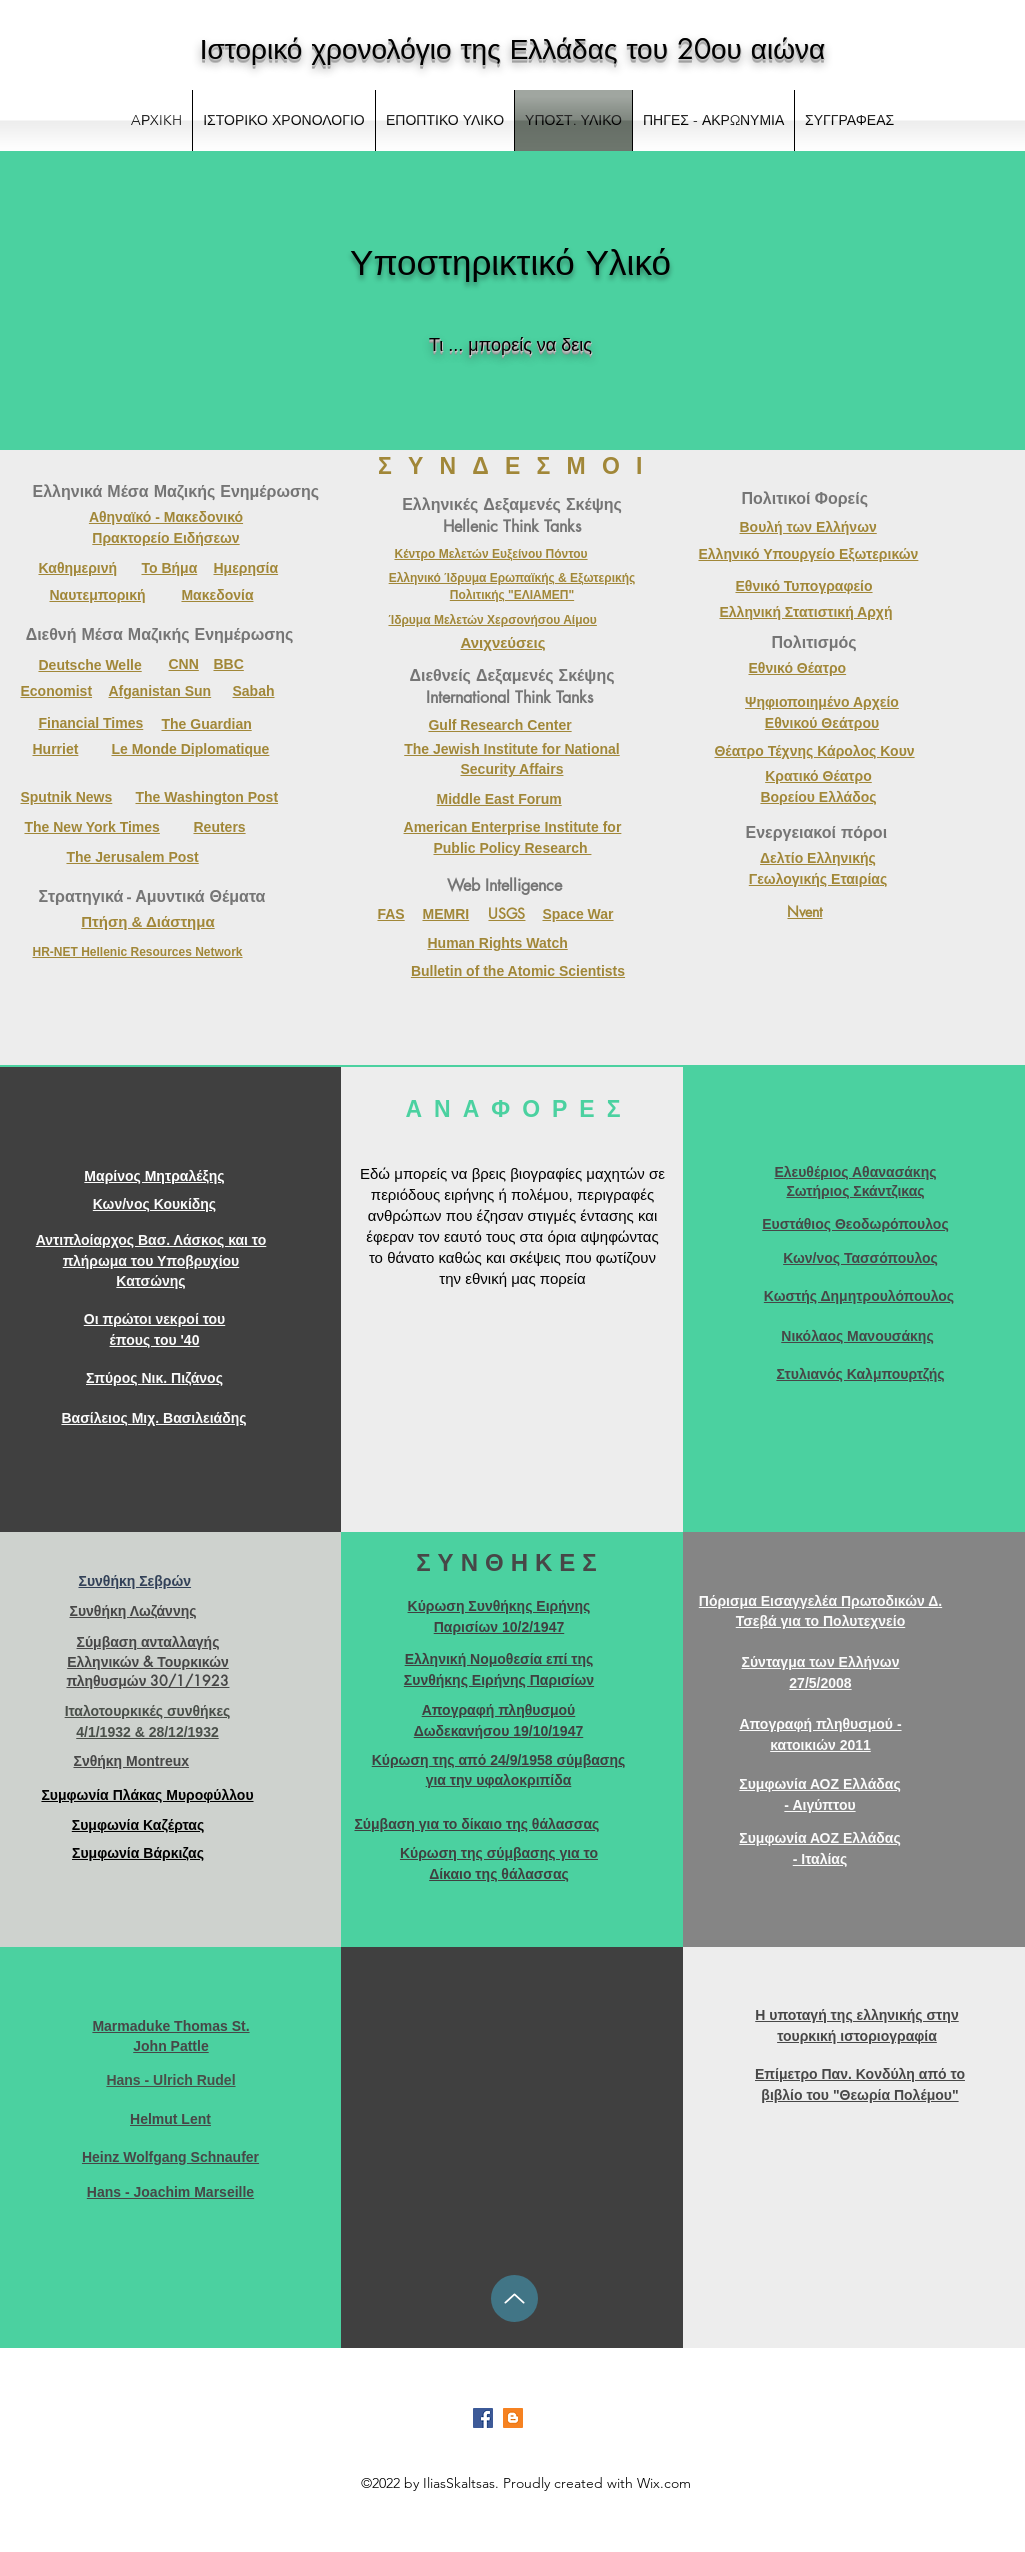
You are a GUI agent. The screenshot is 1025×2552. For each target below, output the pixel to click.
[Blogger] (513, 2418)
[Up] (514, 2298)
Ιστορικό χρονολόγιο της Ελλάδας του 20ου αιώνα (513, 49)
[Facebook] (483, 2418)
